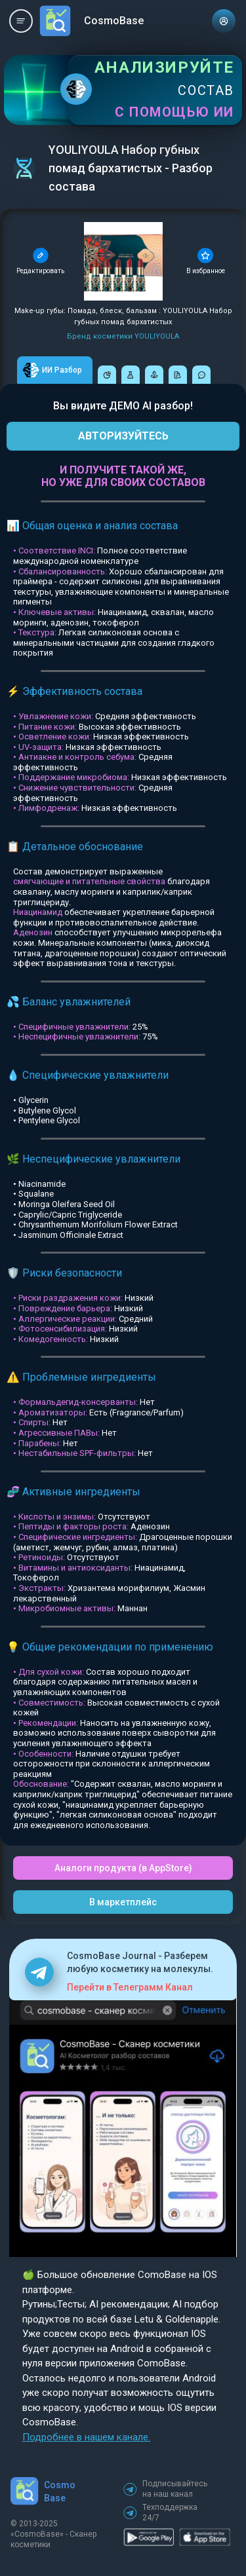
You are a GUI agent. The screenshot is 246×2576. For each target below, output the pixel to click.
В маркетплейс (123, 1902)
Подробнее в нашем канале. (86, 2437)
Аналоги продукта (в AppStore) (123, 1868)
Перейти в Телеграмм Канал (130, 1987)
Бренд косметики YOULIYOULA (123, 336)
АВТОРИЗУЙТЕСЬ (123, 436)
